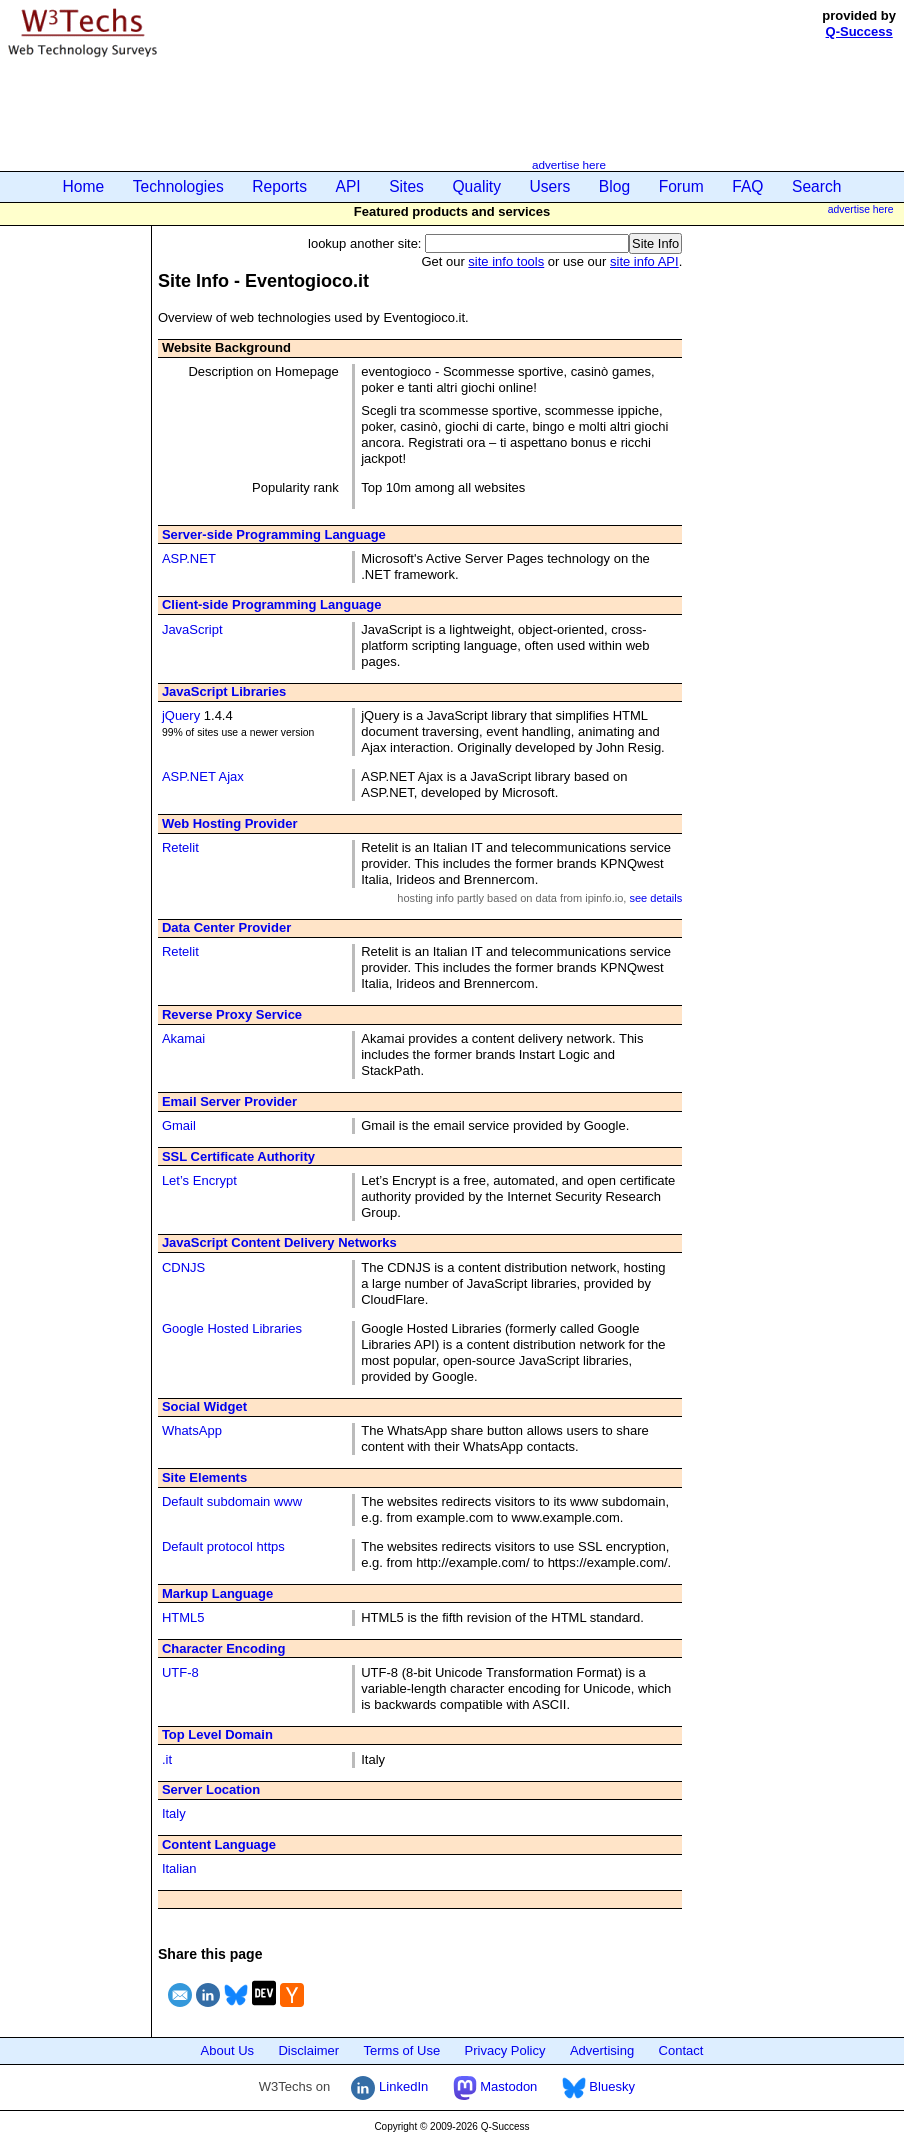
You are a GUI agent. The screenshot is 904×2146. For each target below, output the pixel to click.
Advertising (602, 2050)
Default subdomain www (232, 1501)
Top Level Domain (217, 1734)
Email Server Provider (229, 1101)
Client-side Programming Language (272, 604)
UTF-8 (180, 1672)
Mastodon (495, 2086)
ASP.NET (189, 558)
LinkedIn (389, 2086)
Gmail (179, 1125)
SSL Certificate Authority (238, 1156)
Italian (179, 1868)
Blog (614, 186)
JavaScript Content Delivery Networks (279, 1242)
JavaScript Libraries (224, 691)
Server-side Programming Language (274, 534)
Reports (279, 186)
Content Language (219, 1844)
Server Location (211, 1789)
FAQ (747, 186)
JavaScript (192, 629)
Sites (406, 186)
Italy (174, 1813)
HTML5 (183, 1617)
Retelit (180, 847)
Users (550, 186)
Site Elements (204, 1477)
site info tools (506, 261)
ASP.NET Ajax (203, 776)
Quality (476, 186)
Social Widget (204, 1406)
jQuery (181, 715)
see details (655, 898)
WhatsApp (192, 1430)
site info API (644, 261)
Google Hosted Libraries (232, 1328)
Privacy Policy (505, 2050)
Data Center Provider (226, 927)
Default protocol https (223, 1546)
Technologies (178, 186)
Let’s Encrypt (199, 1180)
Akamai (183, 1038)
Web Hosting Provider (230, 823)
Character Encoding (224, 1648)
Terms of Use (402, 2050)
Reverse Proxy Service (232, 1014)
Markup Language (217, 1593)
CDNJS (183, 1267)
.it (167, 1759)
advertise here (569, 164)
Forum (681, 186)
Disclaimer (308, 2050)
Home (84, 186)
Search (816, 186)
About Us (227, 2050)
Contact (681, 2050)
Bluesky (598, 2086)
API (348, 186)
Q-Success (859, 31)
